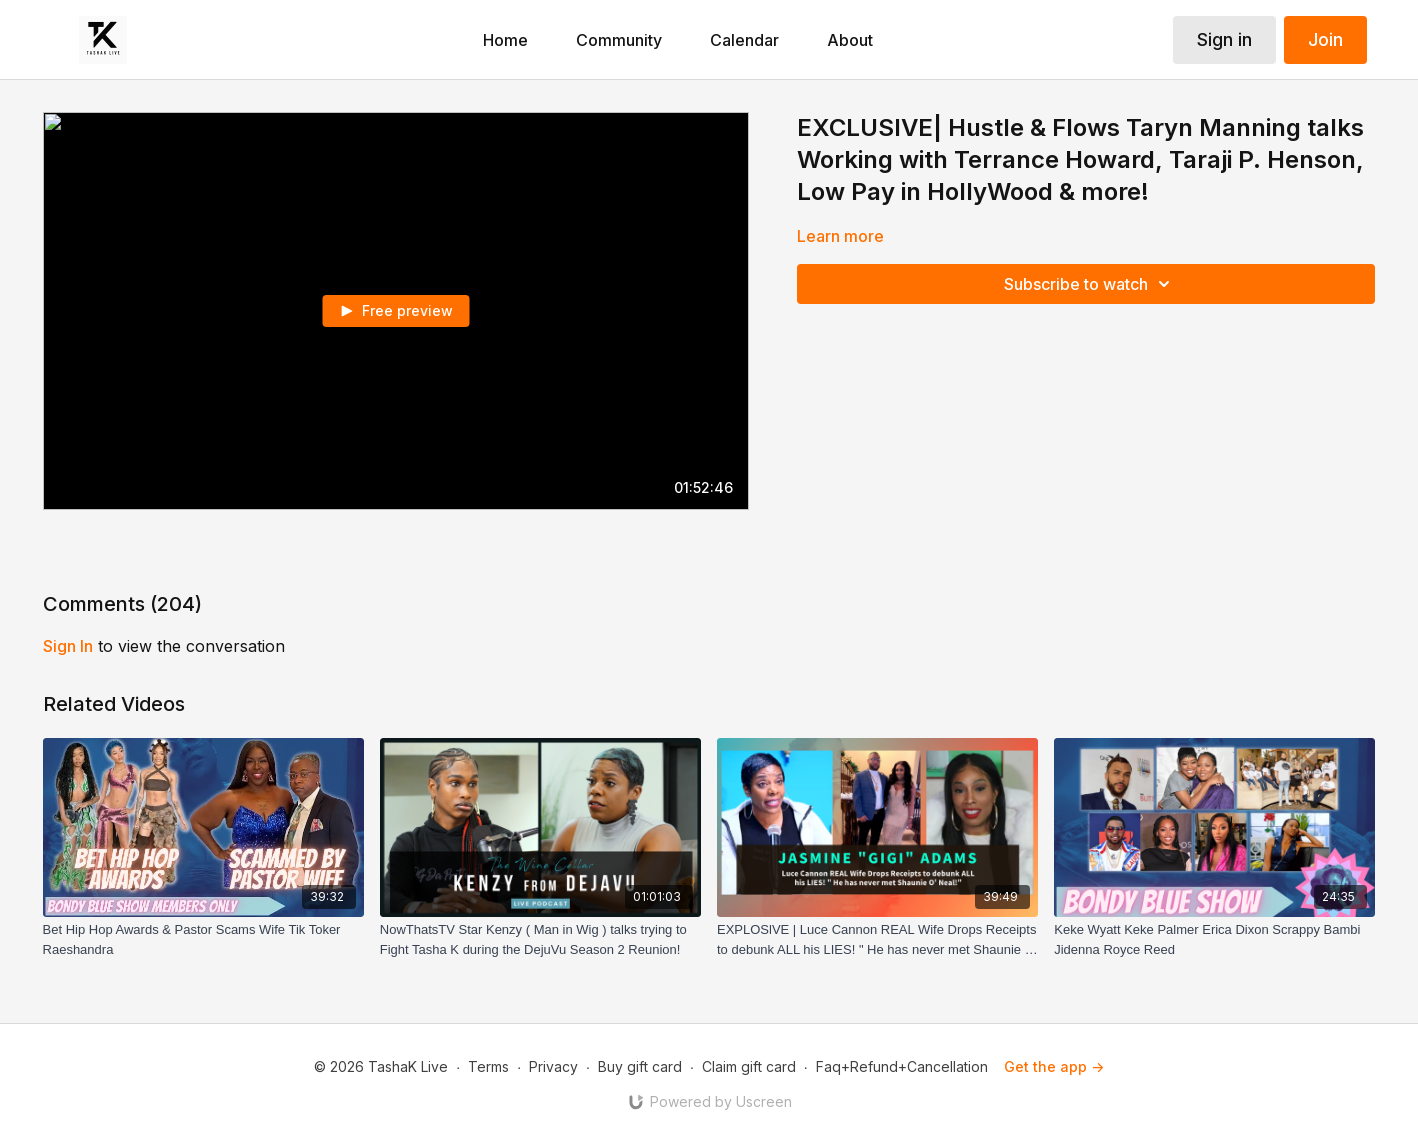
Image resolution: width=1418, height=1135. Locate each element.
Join (1325, 39)
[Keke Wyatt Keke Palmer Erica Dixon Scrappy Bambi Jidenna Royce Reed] (1214, 939)
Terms (488, 1066)
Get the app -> (1054, 1066)
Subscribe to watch (1090, 284)
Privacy (553, 1066)
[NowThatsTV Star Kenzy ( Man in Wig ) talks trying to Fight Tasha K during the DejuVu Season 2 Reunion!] (540, 939)
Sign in (1224, 39)
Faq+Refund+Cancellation (902, 1066)
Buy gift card (640, 1066)
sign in (68, 646)
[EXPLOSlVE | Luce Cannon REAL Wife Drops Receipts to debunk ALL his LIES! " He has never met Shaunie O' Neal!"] (877, 939)
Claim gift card (749, 1066)
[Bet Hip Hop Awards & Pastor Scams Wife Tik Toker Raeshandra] (203, 939)
